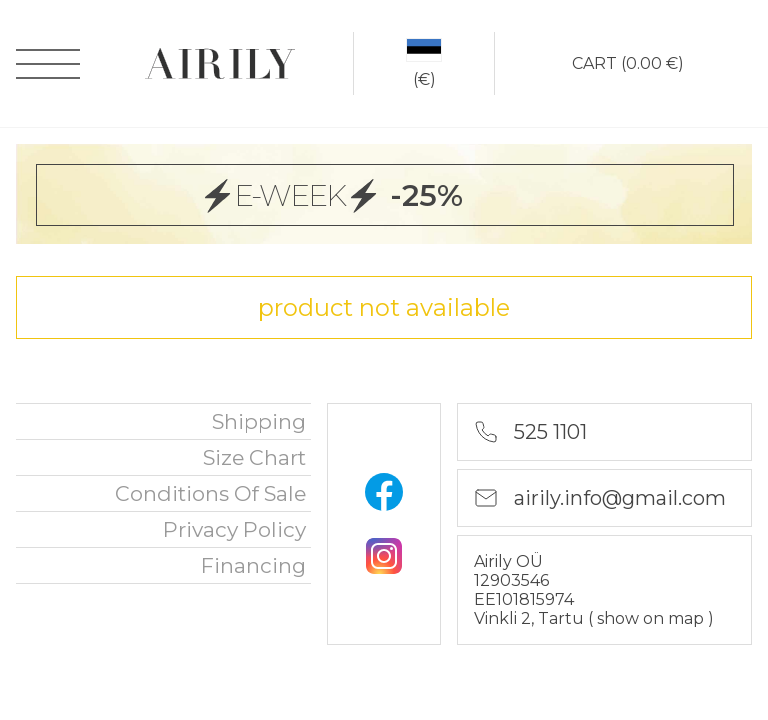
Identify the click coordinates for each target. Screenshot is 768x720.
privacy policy (234, 529)
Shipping (259, 421)
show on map (652, 618)
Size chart (254, 457)
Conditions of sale (210, 493)
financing (253, 565)
